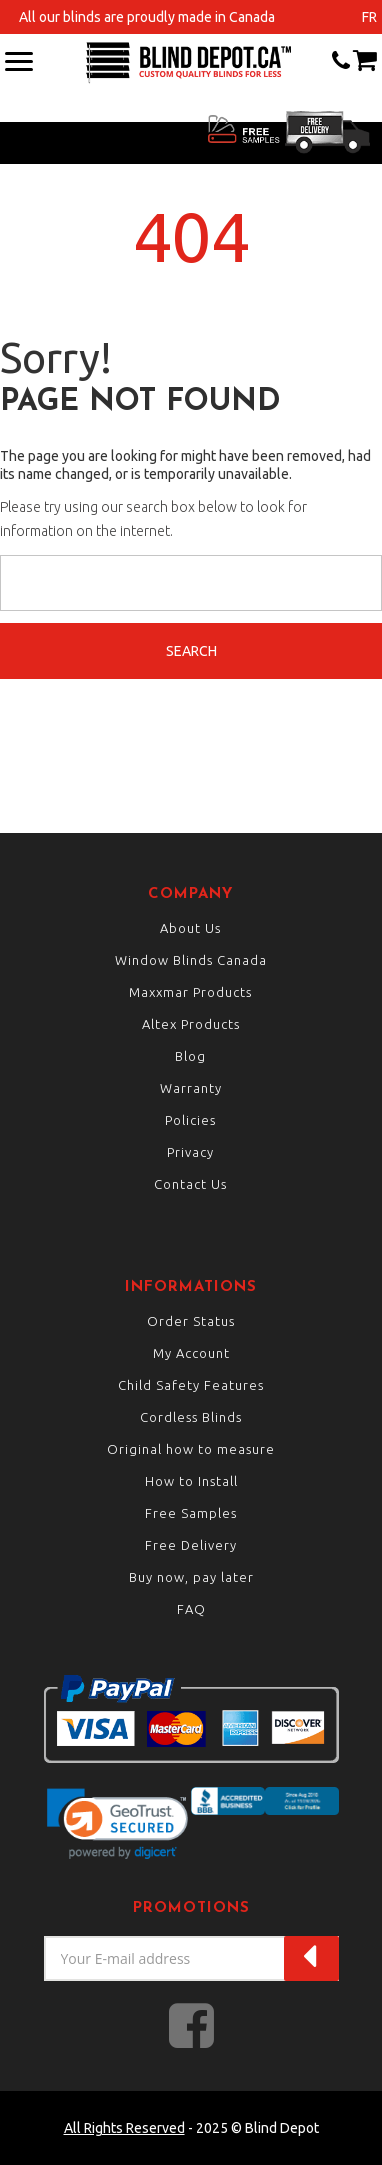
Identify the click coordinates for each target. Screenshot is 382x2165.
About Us (190, 928)
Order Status (191, 1321)
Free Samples (191, 1513)
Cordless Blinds (191, 1417)
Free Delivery (191, 1545)
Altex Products (191, 1024)
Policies (190, 1120)
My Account (191, 1353)
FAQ (191, 1609)
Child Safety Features (191, 1385)
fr (369, 17)
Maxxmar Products (190, 992)
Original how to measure (191, 1449)
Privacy (190, 1152)
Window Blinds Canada (191, 960)
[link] (118, 1824)
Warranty (191, 1088)
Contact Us (190, 1184)
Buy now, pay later (191, 1577)
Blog (190, 1056)
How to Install (191, 1481)
